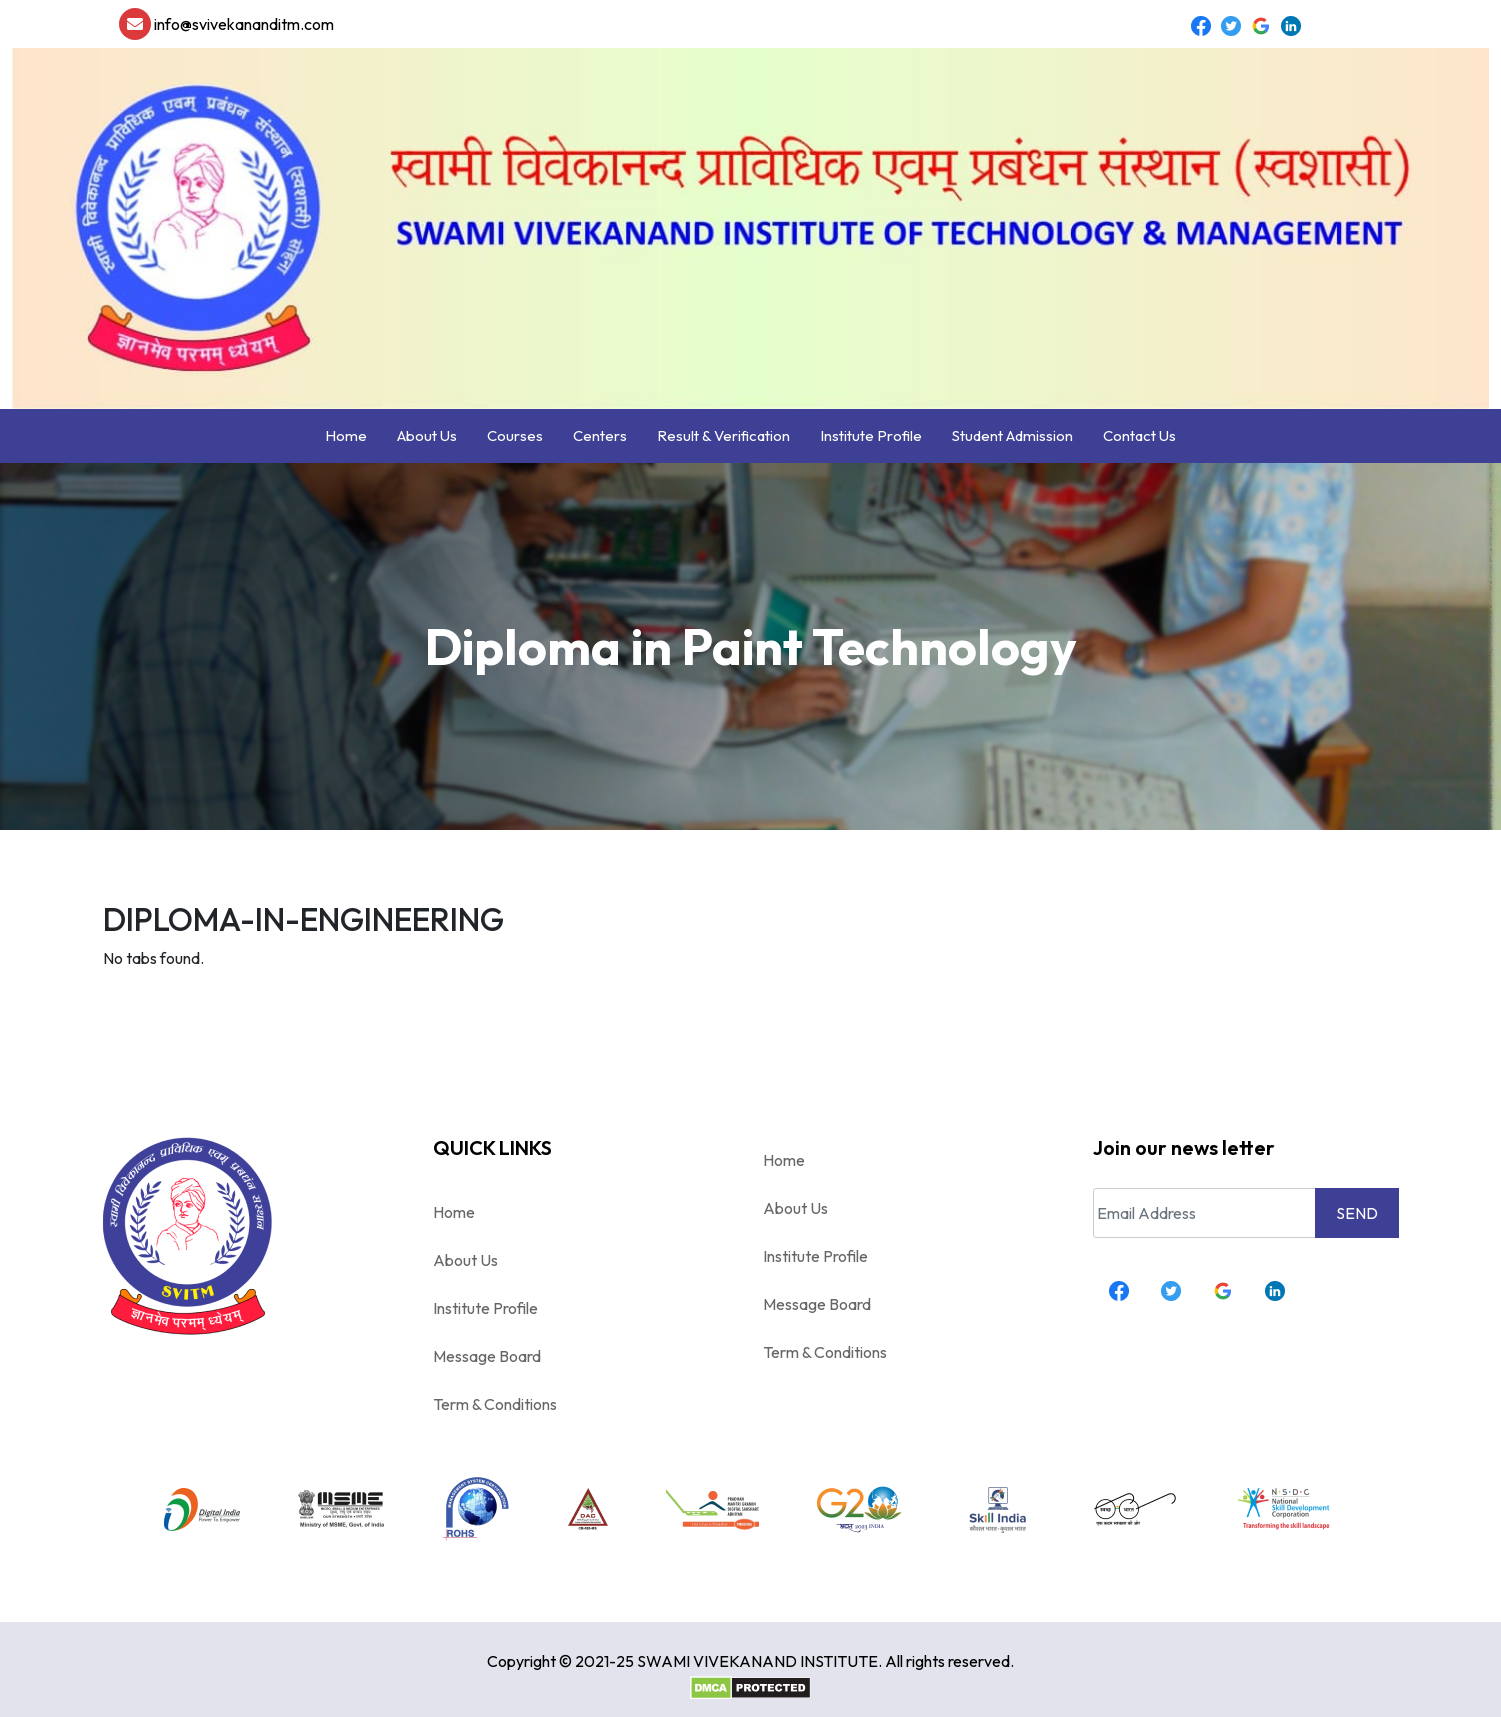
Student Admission (1012, 435)
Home (346, 435)
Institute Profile (871, 435)
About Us (427, 435)
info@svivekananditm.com (226, 24)
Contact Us (1139, 435)
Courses (515, 435)
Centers (600, 435)
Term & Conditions (495, 1404)
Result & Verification (723, 435)
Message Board (487, 1356)
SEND (1357, 1213)
